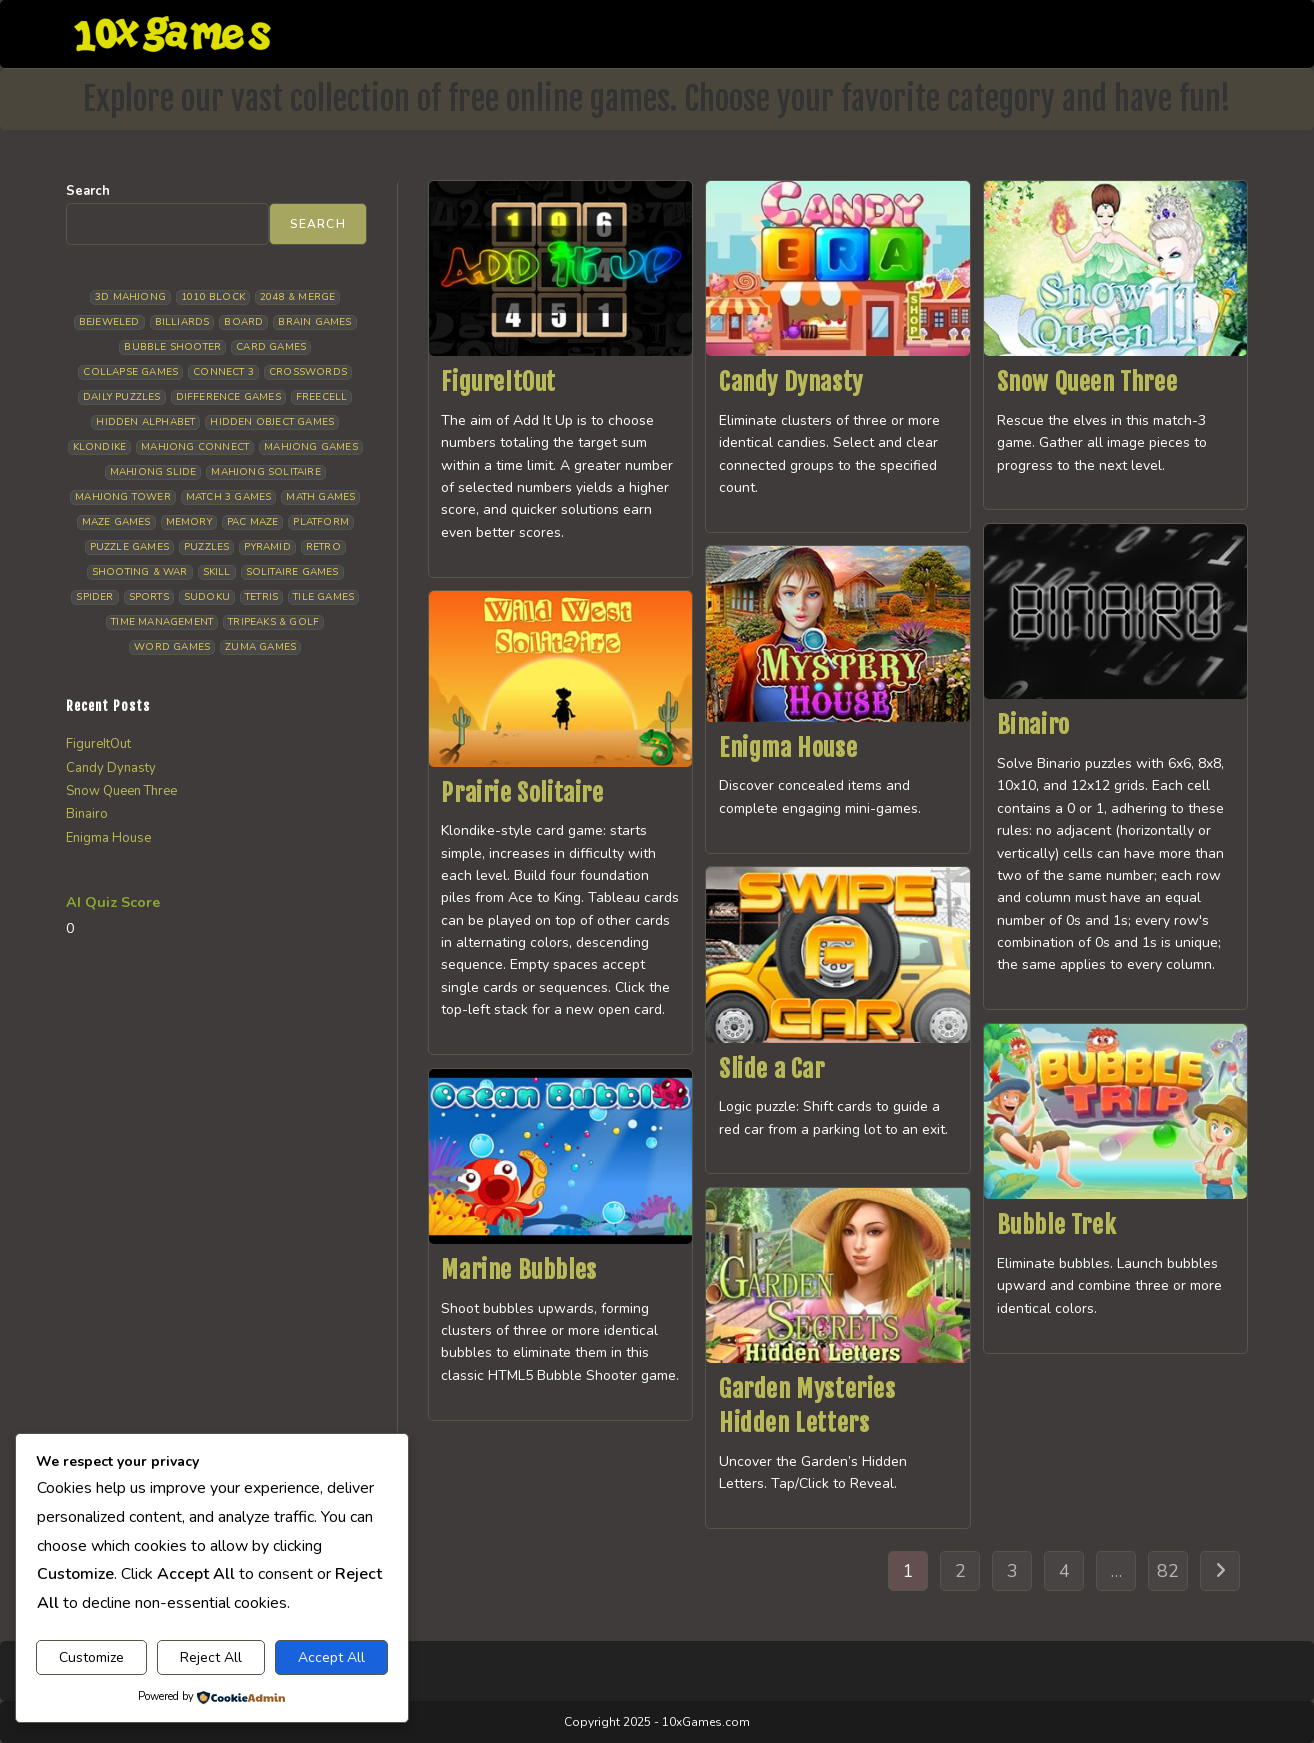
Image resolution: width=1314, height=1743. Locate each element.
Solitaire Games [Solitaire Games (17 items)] (292, 572)
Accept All (331, 1657)
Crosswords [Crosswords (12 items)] (308, 372)
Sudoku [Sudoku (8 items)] (207, 597)
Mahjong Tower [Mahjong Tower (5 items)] (123, 497)
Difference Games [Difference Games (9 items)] (228, 397)
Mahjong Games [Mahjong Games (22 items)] (311, 447)
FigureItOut (498, 382)
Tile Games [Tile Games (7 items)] (323, 597)
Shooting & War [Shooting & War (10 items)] (140, 572)
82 (1168, 1571)
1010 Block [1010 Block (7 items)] (213, 297)
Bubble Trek (1057, 1225)
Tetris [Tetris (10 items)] (261, 597)
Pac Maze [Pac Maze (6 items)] (253, 522)
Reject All (211, 1657)
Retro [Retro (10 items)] (323, 547)
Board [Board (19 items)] (243, 322)
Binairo (1033, 725)
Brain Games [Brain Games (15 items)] (314, 322)
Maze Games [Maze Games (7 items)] (116, 522)
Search (88, 191)
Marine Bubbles (518, 1270)
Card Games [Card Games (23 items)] (271, 347)
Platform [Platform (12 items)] (321, 522)
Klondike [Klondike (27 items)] (100, 447)
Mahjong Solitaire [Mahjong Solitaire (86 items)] (265, 472)
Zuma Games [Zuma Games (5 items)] (260, 647)
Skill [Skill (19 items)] (217, 572)
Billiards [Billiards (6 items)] (182, 322)
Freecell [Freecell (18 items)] (322, 397)
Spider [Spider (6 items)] (94, 597)
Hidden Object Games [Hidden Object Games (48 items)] (272, 422)
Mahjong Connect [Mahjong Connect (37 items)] (195, 447)
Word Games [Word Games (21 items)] (172, 647)
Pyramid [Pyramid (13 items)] (267, 547)
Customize (91, 1657)
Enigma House (788, 748)
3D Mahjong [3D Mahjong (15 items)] (130, 297)
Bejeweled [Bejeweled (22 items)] (109, 322)
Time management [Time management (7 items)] (162, 622)
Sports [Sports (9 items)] (149, 597)
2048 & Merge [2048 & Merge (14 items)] (297, 297)
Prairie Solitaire (522, 793)
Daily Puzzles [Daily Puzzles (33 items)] (122, 397)
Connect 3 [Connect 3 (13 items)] (223, 372)
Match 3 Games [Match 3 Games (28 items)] (229, 497)
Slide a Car (772, 1069)
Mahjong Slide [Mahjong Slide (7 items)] (153, 472)
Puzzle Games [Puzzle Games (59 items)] (129, 547)
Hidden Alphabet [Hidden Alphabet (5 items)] (145, 422)
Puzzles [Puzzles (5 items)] (206, 547)
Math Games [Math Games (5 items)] (320, 497)
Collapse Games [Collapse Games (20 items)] (130, 372)
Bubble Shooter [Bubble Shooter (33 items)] (172, 347)
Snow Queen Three (1087, 382)
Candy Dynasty (791, 382)
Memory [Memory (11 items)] (189, 522)
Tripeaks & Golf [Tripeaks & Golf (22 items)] (273, 622)
